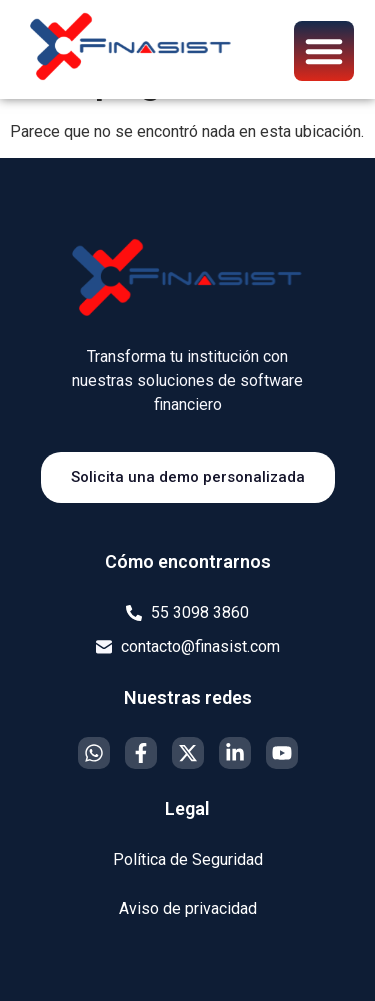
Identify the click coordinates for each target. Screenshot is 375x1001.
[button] (324, 51)
